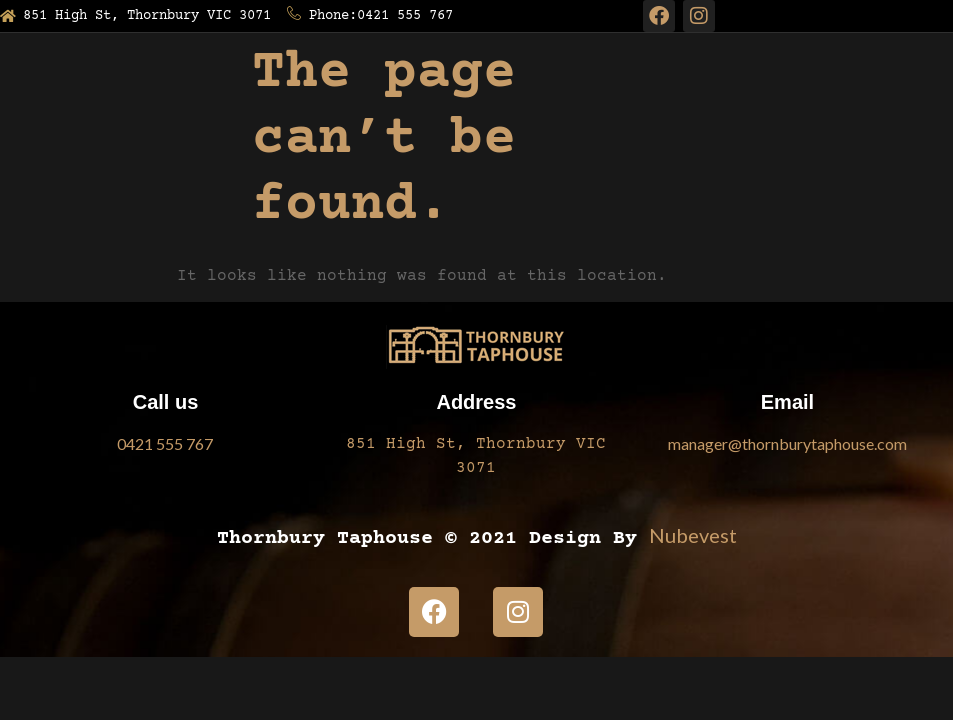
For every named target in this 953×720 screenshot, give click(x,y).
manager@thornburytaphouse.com (787, 443)
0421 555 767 (165, 443)
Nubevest (693, 535)
